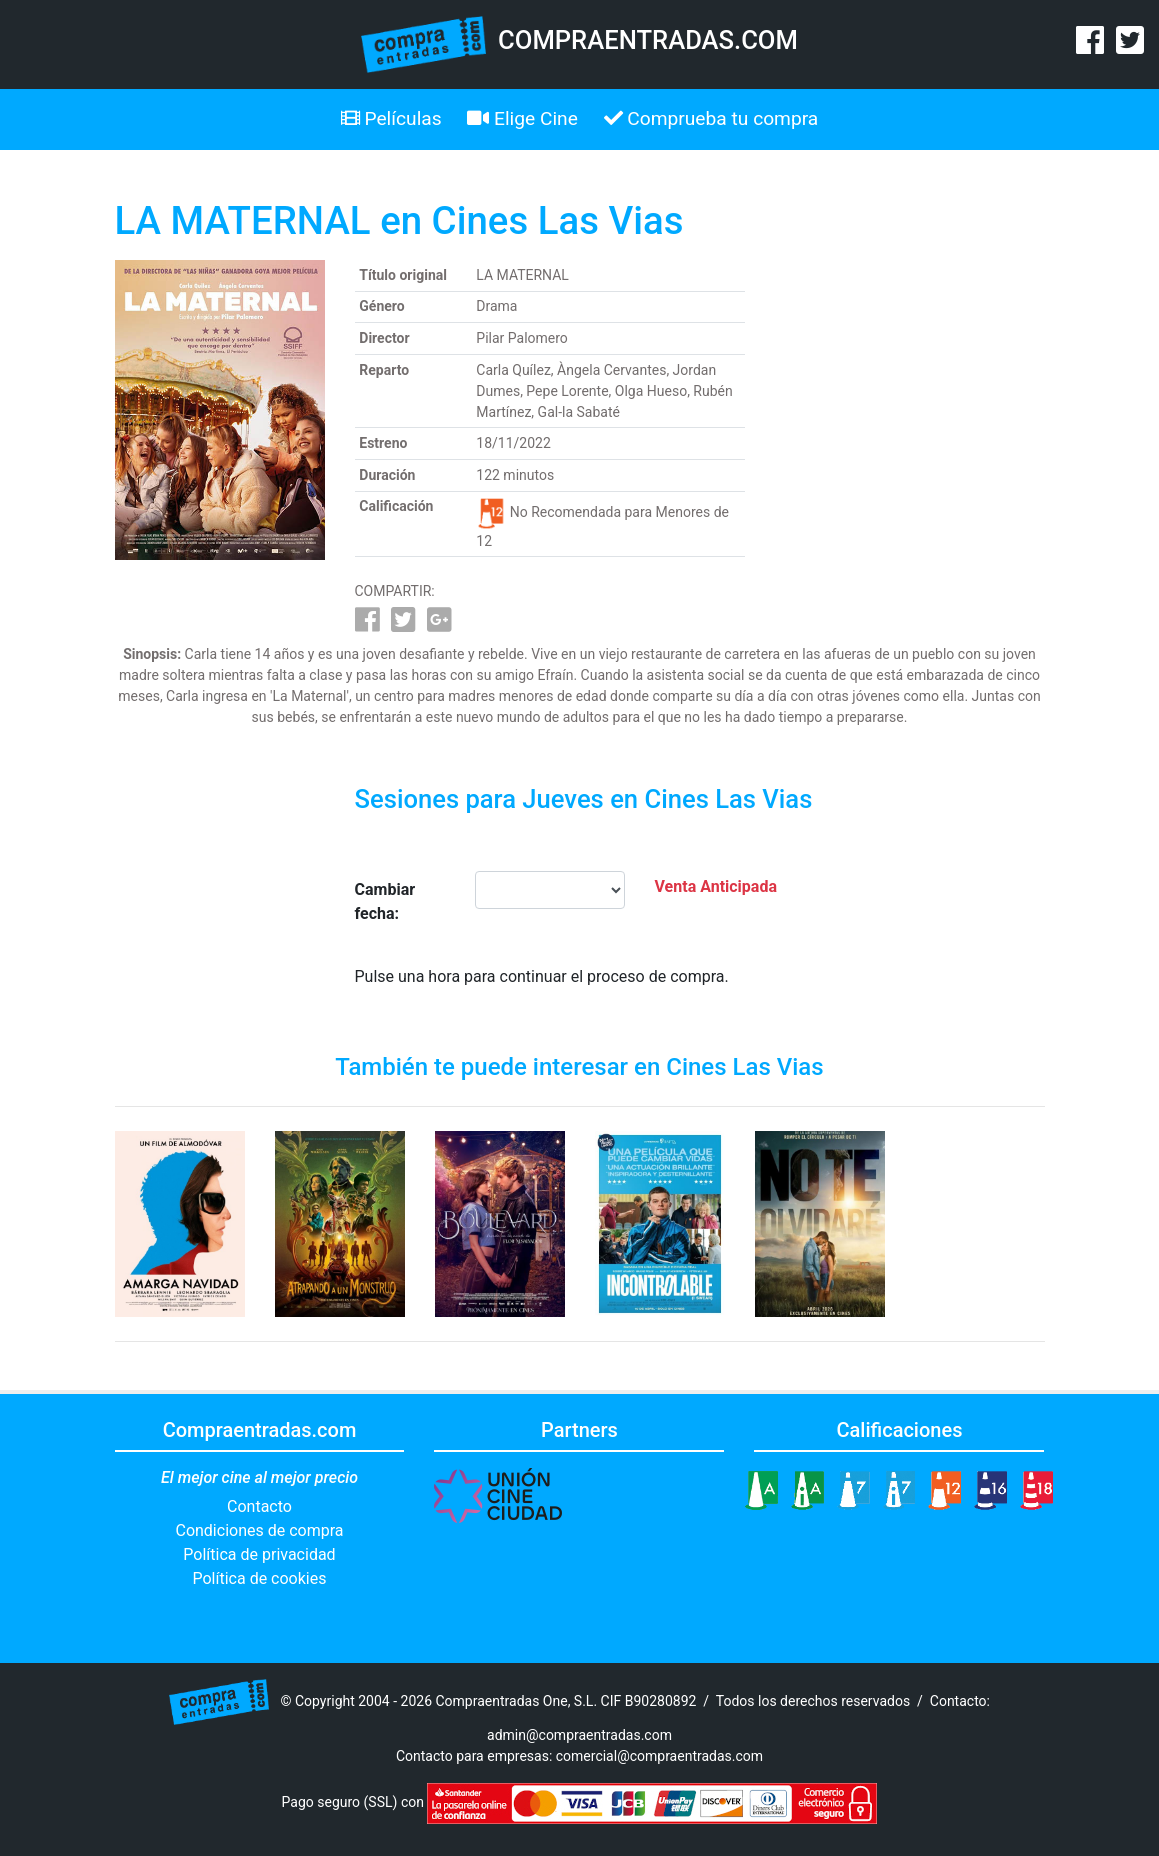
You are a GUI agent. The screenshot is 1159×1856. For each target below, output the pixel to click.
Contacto (259, 1506)
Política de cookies (260, 1578)
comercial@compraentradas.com (659, 1756)
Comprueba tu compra (711, 118)
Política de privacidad (259, 1554)
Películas (391, 118)
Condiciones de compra (259, 1530)
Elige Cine (522, 118)
